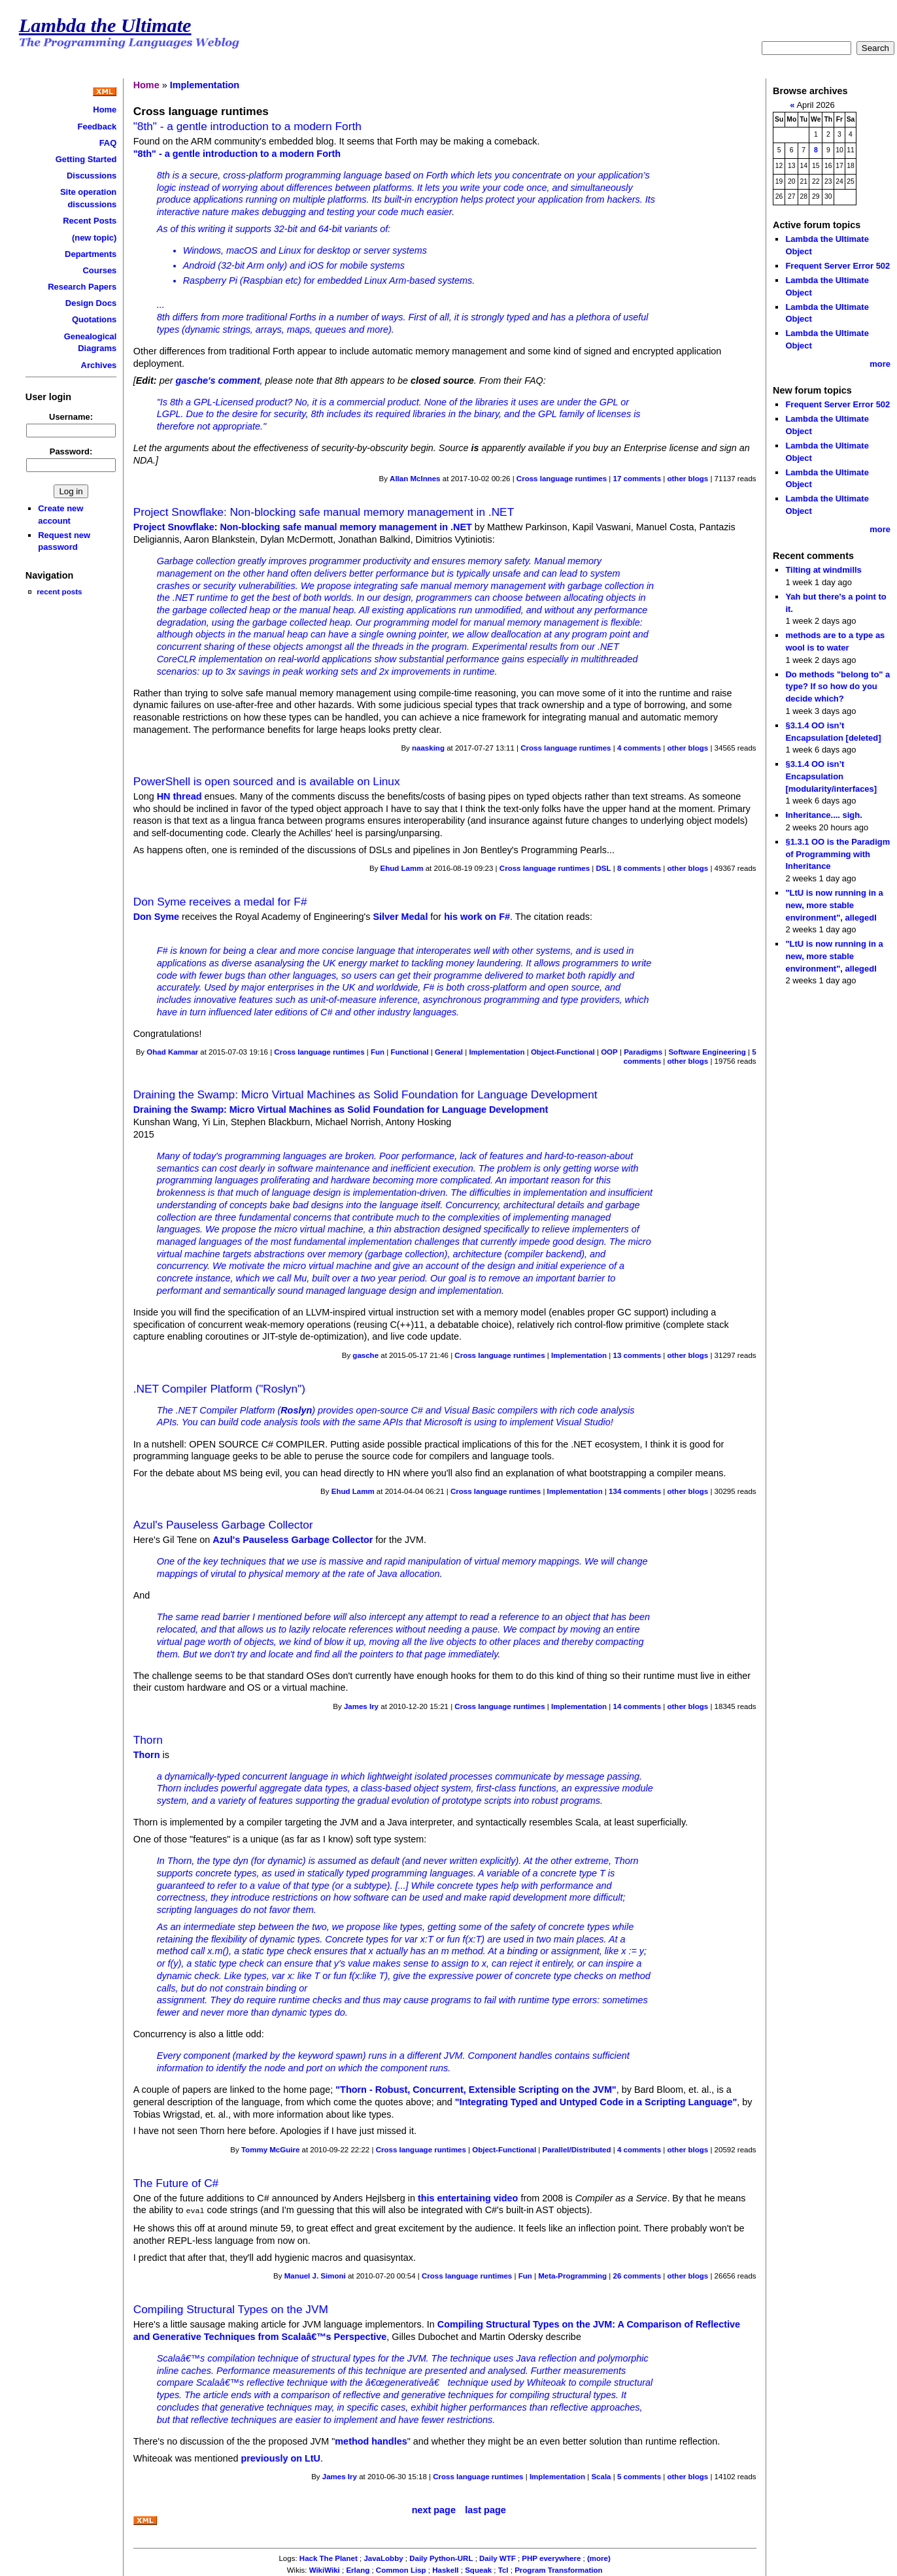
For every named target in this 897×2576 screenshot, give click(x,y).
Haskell (445, 2569)
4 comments (639, 748)
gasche (365, 1355)
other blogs (687, 479)
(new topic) (94, 238)
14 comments (637, 1706)
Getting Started (86, 159)
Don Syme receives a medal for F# (220, 901)
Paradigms (643, 1052)
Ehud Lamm (402, 868)
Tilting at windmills (823, 570)
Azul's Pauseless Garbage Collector (223, 1524)
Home (104, 109)
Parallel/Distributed (577, 2150)
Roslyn (296, 1410)
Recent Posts (89, 221)
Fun (377, 1052)
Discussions (91, 175)
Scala (601, 2475)
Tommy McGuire (270, 2150)
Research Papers (82, 287)
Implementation (204, 85)
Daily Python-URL (441, 2557)
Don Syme (156, 916)
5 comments (639, 2475)
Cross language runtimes (561, 479)
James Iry (361, 1706)
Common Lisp (401, 2569)
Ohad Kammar (172, 1052)
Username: (71, 417)
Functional (409, 1052)
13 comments (637, 1355)
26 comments (637, 2275)
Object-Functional (563, 1052)
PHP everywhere (551, 2557)
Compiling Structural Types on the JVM (230, 2307)
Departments (90, 254)
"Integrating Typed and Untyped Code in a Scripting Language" (596, 2102)
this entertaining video (468, 2198)
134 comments (635, 1491)
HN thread (179, 796)
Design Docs (90, 303)
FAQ (108, 143)
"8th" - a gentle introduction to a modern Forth (247, 126)
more (880, 364)
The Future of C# (176, 2183)
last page (485, 2508)
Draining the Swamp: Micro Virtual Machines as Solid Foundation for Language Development (365, 1094)
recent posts (59, 591)
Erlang (357, 2569)
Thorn (148, 1739)
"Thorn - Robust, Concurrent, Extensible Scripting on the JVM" (475, 2089)
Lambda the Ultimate (105, 25)
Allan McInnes (415, 479)
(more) (599, 2557)
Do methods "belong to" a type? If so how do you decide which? (837, 686)
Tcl (503, 2569)
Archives (99, 365)
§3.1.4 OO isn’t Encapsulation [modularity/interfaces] (831, 776)
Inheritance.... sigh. (823, 815)
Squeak (478, 2569)
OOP (609, 1052)
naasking (428, 748)
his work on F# (477, 916)
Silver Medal (400, 916)
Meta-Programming (572, 2275)
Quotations (94, 319)
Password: (71, 451)
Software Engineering (706, 1052)
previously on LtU (280, 2457)
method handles (371, 2440)
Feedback (97, 126)
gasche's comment (217, 380)
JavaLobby (383, 2557)
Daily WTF (497, 2557)
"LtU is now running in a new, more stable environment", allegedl (834, 905)
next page (434, 2508)
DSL (603, 868)
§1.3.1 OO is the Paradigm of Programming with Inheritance (837, 854)
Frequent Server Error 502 (837, 266)
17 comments (637, 479)
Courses (99, 270)
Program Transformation (558, 2569)
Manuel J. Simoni (315, 2275)
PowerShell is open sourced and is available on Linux (266, 781)
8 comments (639, 868)
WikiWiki (324, 2569)
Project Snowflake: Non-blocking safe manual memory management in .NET (324, 511)
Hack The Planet (328, 2557)
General (449, 1052)
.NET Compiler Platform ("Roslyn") (219, 1388)
